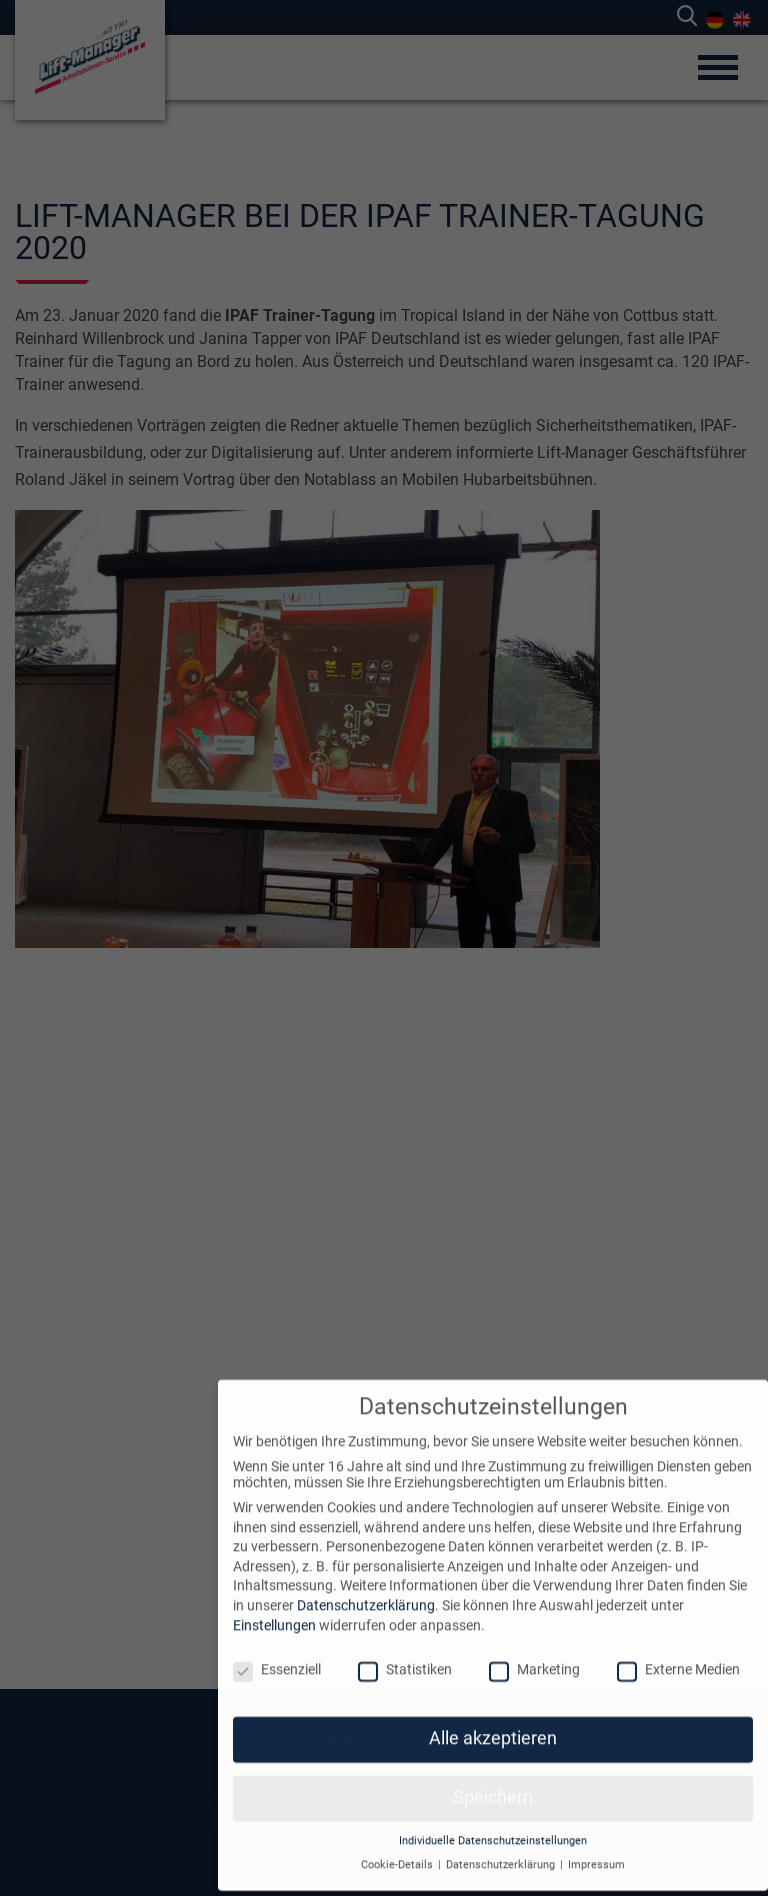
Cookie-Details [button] (398, 1850)
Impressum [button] (596, 1850)
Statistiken (405, 1655)
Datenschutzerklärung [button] (502, 1850)
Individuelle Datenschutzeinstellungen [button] (493, 1826)
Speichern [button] (493, 1783)
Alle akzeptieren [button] (493, 1724)
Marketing (534, 1655)
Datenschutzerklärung (366, 1591)
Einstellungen (274, 1610)
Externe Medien (678, 1655)
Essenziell (277, 1655)
